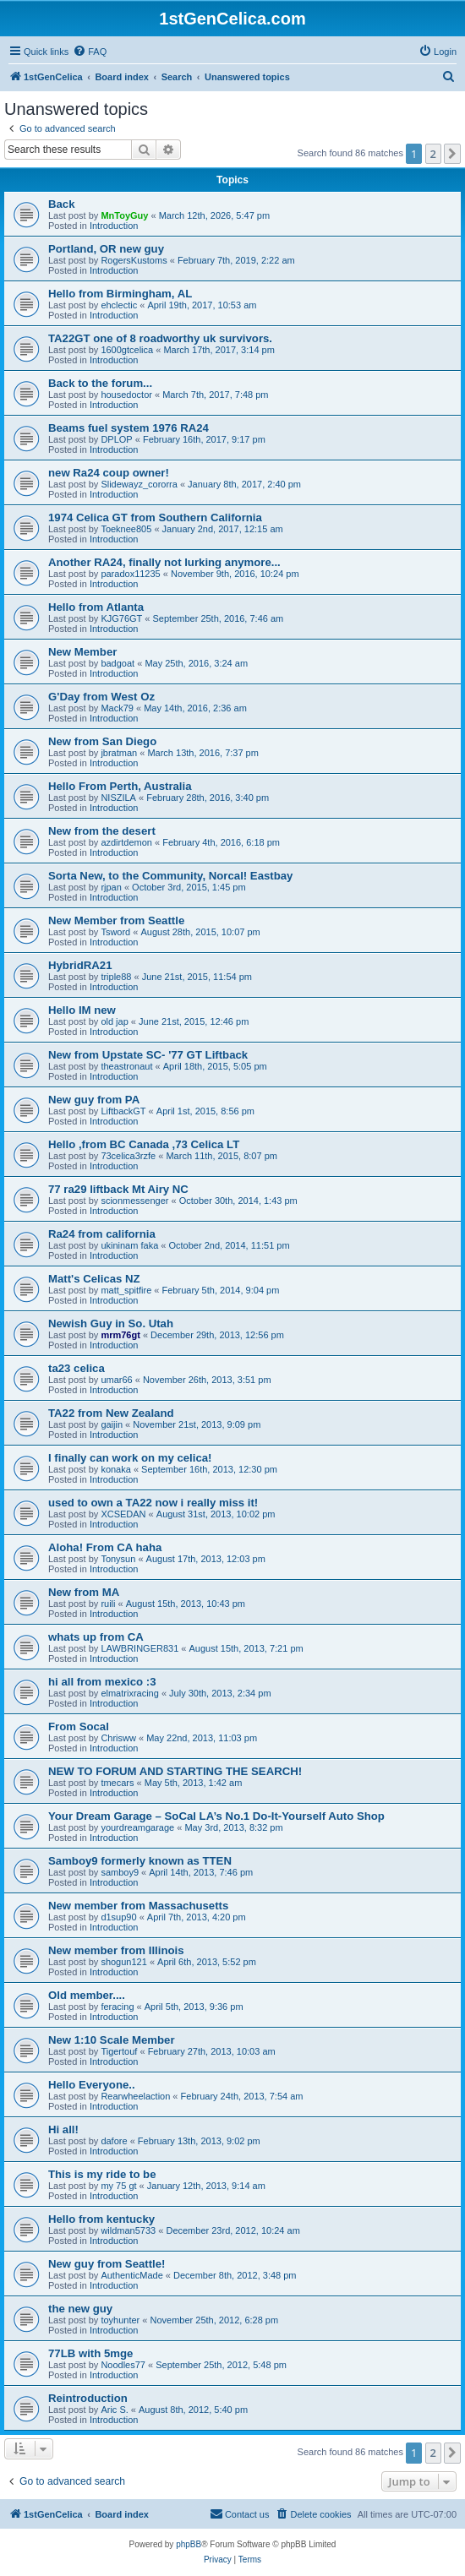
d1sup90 (118, 1917)
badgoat (117, 663)
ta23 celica (76, 1368)
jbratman (119, 753)
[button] (452, 154)
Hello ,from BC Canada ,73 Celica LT (143, 1144)
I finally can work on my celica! (130, 1457)
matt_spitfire (126, 1290)
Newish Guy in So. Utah (110, 1323)
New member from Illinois (116, 1950)
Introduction (114, 226)
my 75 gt (118, 2186)
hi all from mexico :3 (102, 1681)
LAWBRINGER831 (139, 1648)
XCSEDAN (123, 1514)
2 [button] (433, 153)
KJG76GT (121, 618)
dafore (114, 2141)
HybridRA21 (80, 965)
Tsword (115, 932)
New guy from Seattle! (107, 2263)
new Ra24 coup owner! (108, 472)
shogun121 (123, 1962)
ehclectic (119, 305)
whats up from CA (96, 1637)
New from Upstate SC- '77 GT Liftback (148, 1054)
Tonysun (118, 1559)
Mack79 (117, 708)
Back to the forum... (100, 383)
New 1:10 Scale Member (111, 2040)
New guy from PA (94, 1099)
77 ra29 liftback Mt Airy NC (118, 1189)
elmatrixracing (129, 1693)
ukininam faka (129, 1245)
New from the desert (102, 831)
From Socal (78, 1726)
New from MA (83, 1592)
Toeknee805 (126, 529)
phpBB (188, 2544)
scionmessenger (134, 1200)
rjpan (111, 887)
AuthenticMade (131, 2275)
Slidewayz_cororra (139, 484)
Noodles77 (123, 2365)
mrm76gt (120, 1335)
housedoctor (126, 394)
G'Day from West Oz (101, 696)
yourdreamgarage (137, 1827)
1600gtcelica (127, 350)
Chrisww (118, 1738)
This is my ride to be (102, 2174)
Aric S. (114, 2409)
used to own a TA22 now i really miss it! (153, 1502)
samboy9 (120, 1872)
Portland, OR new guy (106, 248)
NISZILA (118, 797)
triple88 (116, 977)
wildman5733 (128, 2230)
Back (61, 204)
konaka (115, 1469)
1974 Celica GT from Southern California (155, 517)
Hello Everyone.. (91, 2084)
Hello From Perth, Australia (120, 786)
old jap (114, 1021)
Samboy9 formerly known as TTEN (140, 1860)
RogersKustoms (134, 260)
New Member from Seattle (116, 920)
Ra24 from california (102, 1234)
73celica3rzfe (128, 1156)
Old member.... (86, 1995)
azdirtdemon (126, 842)
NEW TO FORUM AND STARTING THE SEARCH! (175, 1771)
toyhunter (120, 2320)
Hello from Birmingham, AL (120, 293)
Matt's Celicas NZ (94, 1278)
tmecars (117, 1783)
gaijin (112, 1424)
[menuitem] (90, 51)
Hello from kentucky (101, 2219)
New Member (82, 651)
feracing (117, 2006)
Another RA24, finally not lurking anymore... (164, 562)
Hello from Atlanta (96, 607)
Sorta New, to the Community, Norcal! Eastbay (170, 875)
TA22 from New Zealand (111, 1413)
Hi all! (63, 2129)
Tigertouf (119, 2051)
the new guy (80, 2308)
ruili (108, 1603)
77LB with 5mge (90, 2353)
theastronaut (126, 1066)
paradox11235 (130, 574)
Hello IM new (82, 1010)
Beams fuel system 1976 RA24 (128, 428)
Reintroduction (88, 2398)
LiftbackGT (123, 1111)
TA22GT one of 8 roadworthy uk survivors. (160, 338)
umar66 (116, 1380)
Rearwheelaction (135, 2096)
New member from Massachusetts (138, 1905)
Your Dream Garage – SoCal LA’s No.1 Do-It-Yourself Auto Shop (216, 1816)
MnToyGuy (124, 215)
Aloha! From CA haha (104, 1547)
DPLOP (116, 439)
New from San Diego (102, 741)
